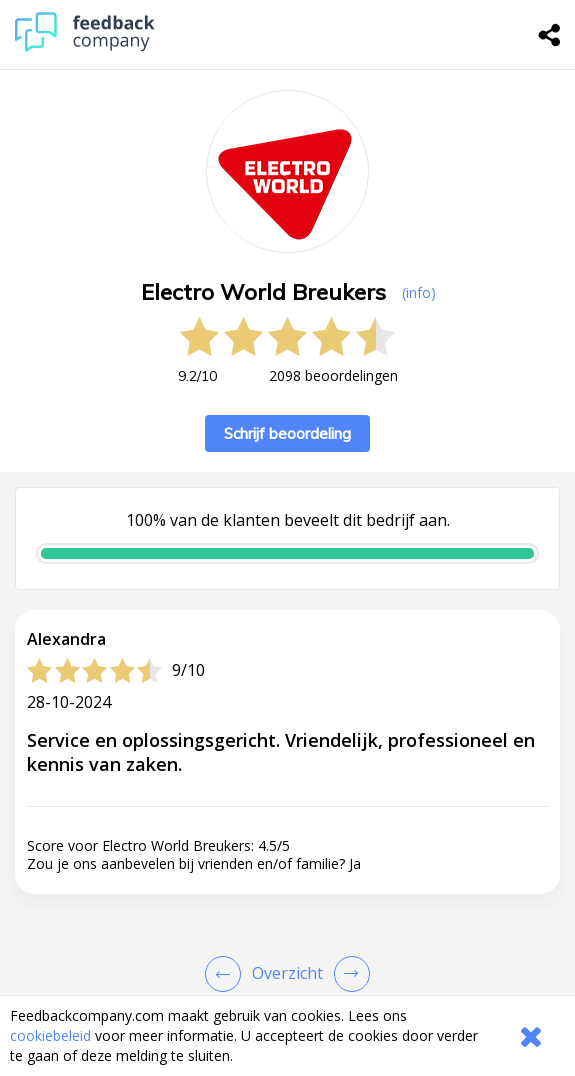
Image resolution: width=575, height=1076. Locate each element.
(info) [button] (419, 292)
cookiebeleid (50, 1035)
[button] (287, 971)
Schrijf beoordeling (287, 433)
